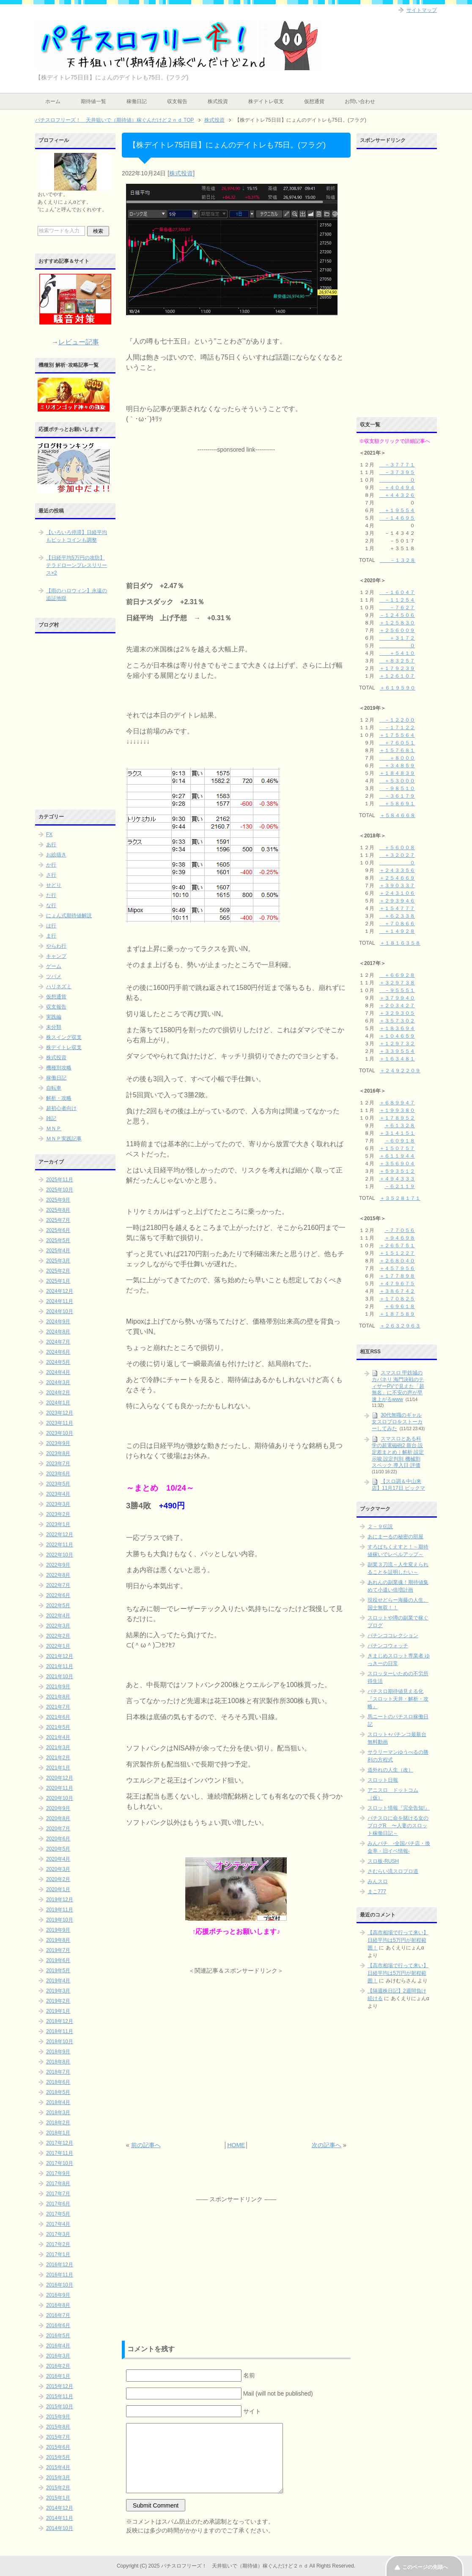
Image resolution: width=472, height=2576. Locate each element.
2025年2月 (58, 1271)
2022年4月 (58, 1616)
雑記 (51, 1118)
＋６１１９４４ (397, 1156)
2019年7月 (58, 1950)
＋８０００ (397, 758)
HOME (236, 2145)
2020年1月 (58, 1889)
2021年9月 (58, 1687)
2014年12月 (59, 2508)
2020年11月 (59, 1788)
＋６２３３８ (397, 916)
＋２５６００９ (397, 630)
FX (49, 834)
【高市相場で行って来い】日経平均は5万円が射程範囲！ (398, 1940)
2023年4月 (58, 1494)
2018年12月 (59, 2021)
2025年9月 (58, 1200)
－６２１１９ (399, 1186)
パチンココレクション (393, 1635)
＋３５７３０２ (397, 1021)
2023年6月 (58, 1474)
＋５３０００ (397, 781)
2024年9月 (58, 1322)
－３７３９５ (397, 472)
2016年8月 (58, 2305)
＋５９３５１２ (397, 1171)
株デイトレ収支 (266, 101)
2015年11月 (59, 2396)
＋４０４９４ (397, 488)
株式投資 (218, 101)
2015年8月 (58, 2427)
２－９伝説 (380, 1526)
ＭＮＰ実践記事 (64, 1139)
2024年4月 (58, 1372)
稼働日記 (136, 101)
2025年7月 (58, 1220)
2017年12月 (59, 2143)
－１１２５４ (397, 600)
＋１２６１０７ (397, 676)
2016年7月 (58, 2315)
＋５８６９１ (397, 804)
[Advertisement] (236, 507)
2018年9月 (58, 2052)
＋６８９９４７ (397, 1103)
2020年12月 (59, 1778)
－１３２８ (397, 560)
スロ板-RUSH (383, 1861)
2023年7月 (58, 1464)
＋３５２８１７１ (400, 1198)
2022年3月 (58, 1626)
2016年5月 (58, 2336)
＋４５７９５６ (397, 1268)
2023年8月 (58, 1453)
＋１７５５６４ (397, 735)
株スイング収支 (64, 1037)
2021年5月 (58, 1727)
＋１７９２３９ (397, 668)
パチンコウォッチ (388, 1646)
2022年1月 (58, 1646)
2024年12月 (59, 1291)
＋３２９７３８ (397, 983)
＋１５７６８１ (397, 750)
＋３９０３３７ (397, 886)
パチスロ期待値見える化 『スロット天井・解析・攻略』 (398, 1698)
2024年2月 (58, 1393)
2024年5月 (58, 1362)
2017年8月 (58, 2183)
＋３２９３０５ (397, 1013)
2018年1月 (58, 2133)
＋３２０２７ (397, 855)
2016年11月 (59, 2275)
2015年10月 (59, 2407)
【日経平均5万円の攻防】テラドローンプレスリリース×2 (76, 565)
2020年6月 (58, 1839)
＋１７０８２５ (397, 1299)
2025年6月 (58, 1230)
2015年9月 (58, 2417)
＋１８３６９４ (397, 1028)
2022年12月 (59, 1534)
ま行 (51, 936)
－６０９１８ (399, 1141)
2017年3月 (58, 2234)
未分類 (53, 1027)
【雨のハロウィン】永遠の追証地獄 (76, 594)
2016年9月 (58, 2295)
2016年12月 (59, 2265)
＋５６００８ (397, 847)
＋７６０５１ (397, 743)
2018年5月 (58, 2092)
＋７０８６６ (397, 924)
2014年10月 (59, 2528)
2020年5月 (58, 1849)
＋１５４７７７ (397, 908)
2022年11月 (59, 1545)
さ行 (51, 875)
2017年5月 (58, 2214)
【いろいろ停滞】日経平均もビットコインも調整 (76, 536)
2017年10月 (59, 2163)
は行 (51, 926)
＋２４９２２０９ (400, 1071)
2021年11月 (59, 1666)
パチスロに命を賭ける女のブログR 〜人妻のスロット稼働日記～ (398, 1825)
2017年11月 (59, 2153)
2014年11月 (59, 2518)
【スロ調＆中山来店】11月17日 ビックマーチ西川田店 (398, 1487)
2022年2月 (58, 1636)
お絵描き (56, 855)
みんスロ (378, 1881)
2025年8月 (58, 1210)
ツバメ (53, 976)
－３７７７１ (397, 465)
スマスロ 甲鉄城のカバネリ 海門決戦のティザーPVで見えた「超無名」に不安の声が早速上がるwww (398, 1386)
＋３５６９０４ (397, 1164)
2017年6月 (58, 2204)
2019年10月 (59, 1920)
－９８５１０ (397, 788)
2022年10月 (59, 1555)
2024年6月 (58, 1352)
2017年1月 (58, 2254)
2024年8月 (58, 1332)
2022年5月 (58, 1605)
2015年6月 (58, 2447)
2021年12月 (59, 1656)
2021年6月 (58, 1717)
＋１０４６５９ (397, 1036)
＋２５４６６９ (397, 878)
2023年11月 (59, 1423)
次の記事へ (326, 2145)
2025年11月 (59, 1180)
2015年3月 (58, 2478)
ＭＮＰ (53, 1128)
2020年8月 (58, 1818)
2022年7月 (58, 1585)
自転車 (53, 1088)
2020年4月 (58, 1859)
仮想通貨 (314, 101)
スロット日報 (383, 1780)
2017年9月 (58, 2173)
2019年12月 (59, 1900)
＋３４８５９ (397, 766)
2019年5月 (58, 1971)
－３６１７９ (397, 796)
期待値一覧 (93, 101)
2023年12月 (59, 1413)
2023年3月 (58, 1504)
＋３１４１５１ (397, 1133)
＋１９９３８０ (397, 1110)
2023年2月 (58, 1514)
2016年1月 (58, 2376)
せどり (53, 885)
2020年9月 (58, 1808)
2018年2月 (58, 2123)
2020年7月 (58, 1829)
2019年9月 (58, 1930)
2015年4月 (58, 2467)
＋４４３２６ (397, 495)
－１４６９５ (397, 518)
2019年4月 (58, 1981)
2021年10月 (59, 1676)
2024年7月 (58, 1342)
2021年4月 (58, 1737)
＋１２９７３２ (397, 1044)
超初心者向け (61, 1108)
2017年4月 (58, 2224)
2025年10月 (59, 1190)
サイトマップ (421, 10)
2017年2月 (58, 2244)
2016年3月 (58, 2356)
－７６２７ (397, 608)
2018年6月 (58, 2082)
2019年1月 (58, 2011)
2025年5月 (58, 1240)
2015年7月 (58, 2437)
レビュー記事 (78, 342)
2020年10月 (59, 1798)
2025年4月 (58, 1251)
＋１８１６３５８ (400, 943)
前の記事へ (146, 2145)
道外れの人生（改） (390, 1770)
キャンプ (56, 956)
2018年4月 (58, 2102)
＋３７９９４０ (397, 998)
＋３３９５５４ (397, 1051)
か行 (51, 865)
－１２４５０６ (397, 615)
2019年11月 (59, 1910)
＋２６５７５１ (397, 1245)
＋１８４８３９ (397, 773)
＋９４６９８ (399, 1238)
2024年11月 (59, 1301)
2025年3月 (58, 1261)
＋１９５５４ (397, 510)
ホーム (52, 101)
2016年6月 (58, 2325)
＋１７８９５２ (397, 1118)
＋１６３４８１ (397, 1059)
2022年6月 (58, 1595)
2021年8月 (58, 1697)
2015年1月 (58, 2498)
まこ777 (377, 1892)
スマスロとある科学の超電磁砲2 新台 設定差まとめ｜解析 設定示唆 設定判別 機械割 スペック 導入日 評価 (398, 1452)
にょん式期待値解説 (69, 916)
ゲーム (53, 966)
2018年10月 (59, 2041)
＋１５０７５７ (397, 1148)
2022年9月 (58, 1565)
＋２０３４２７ (397, 1006)
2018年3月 (58, 2112)
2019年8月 (58, 1940)
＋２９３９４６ (397, 901)
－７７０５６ (399, 1230)
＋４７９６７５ (397, 1284)
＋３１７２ (397, 638)
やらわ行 (56, 946)
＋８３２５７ (397, 661)
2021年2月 (58, 1758)
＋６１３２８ (399, 1126)
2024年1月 (58, 1403)
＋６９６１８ (399, 1306)
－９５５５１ (397, 990)
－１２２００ (397, 720)
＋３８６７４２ (397, 1291)
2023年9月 (58, 1443)
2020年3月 (58, 1869)
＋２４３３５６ (397, 870)
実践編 (53, 1017)
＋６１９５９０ (397, 688)
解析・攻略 (58, 1098)
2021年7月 (58, 1707)
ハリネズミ (58, 987)
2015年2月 (58, 2488)
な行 (51, 905)
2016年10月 (59, 2285)
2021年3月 (58, 1747)
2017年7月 (58, 2194)
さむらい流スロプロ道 (393, 1871)
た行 (51, 895)
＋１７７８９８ (397, 1276)
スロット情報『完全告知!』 (399, 1808)
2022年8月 (58, 1575)
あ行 (51, 845)
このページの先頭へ (425, 2567)
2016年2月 (58, 2366)
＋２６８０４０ (397, 1261)
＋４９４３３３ (397, 1179)
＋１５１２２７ (397, 1253)
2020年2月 (58, 1879)
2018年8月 (58, 2062)
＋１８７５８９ (397, 1314)
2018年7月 (58, 2072)
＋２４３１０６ (397, 893)
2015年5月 (58, 2457)
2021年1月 (58, 1768)
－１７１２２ (397, 728)
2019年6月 (58, 1960)
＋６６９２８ (397, 975)
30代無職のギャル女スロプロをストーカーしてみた (397, 1421)
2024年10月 (59, 1311)
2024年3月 (58, 1382)
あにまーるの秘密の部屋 (395, 1537)
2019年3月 (58, 1991)
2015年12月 (59, 2386)
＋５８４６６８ (397, 815)
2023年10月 (59, 1433)
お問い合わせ (360, 101)
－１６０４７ (397, 592)
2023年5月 (58, 1484)
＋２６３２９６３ (400, 1326)
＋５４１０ (397, 653)
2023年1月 (58, 1524)
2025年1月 (58, 1281)
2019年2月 (58, 2001)
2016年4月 (58, 2346)
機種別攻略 (58, 1068)
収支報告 (177, 101)
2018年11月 (59, 2031)
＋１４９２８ (397, 931)
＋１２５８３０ (397, 623)
